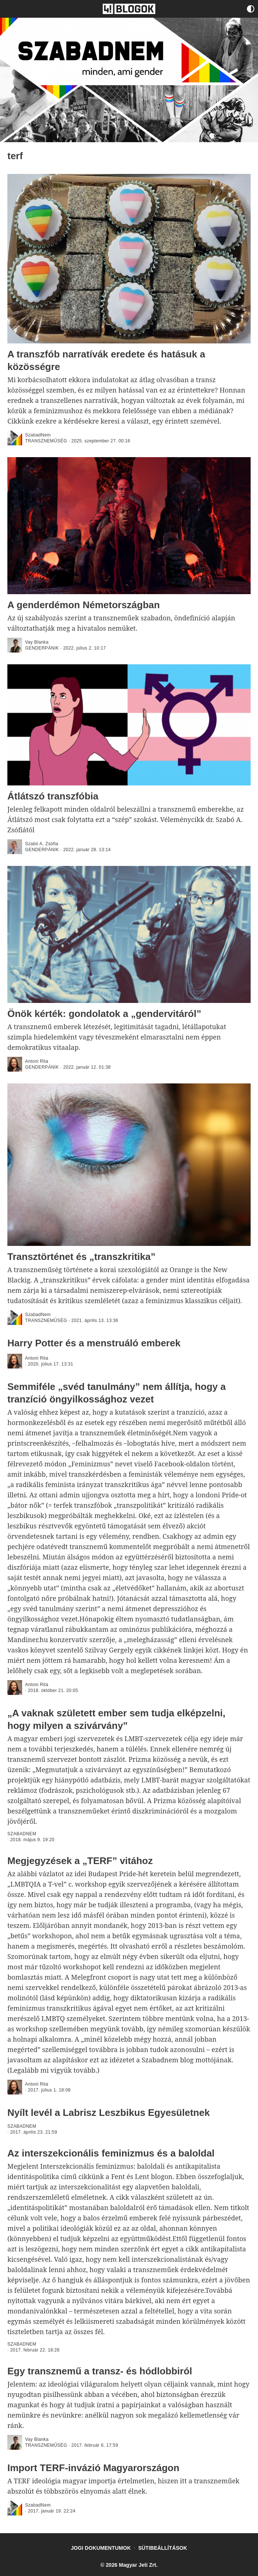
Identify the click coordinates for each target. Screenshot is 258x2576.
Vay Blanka (37, 642)
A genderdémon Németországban (83, 604)
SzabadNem (38, 435)
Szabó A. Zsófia (41, 843)
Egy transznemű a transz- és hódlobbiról (99, 2371)
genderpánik (42, 648)
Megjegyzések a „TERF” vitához (80, 1860)
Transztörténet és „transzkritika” (81, 1256)
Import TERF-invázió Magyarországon (93, 2467)
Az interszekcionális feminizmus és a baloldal (111, 2153)
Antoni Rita (36, 1061)
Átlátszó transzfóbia (52, 796)
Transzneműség (46, 440)
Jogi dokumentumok (101, 2548)
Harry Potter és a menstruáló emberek (94, 1343)
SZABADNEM (21, 1833)
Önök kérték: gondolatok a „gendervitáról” (104, 1013)
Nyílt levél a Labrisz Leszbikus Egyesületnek (108, 2112)
